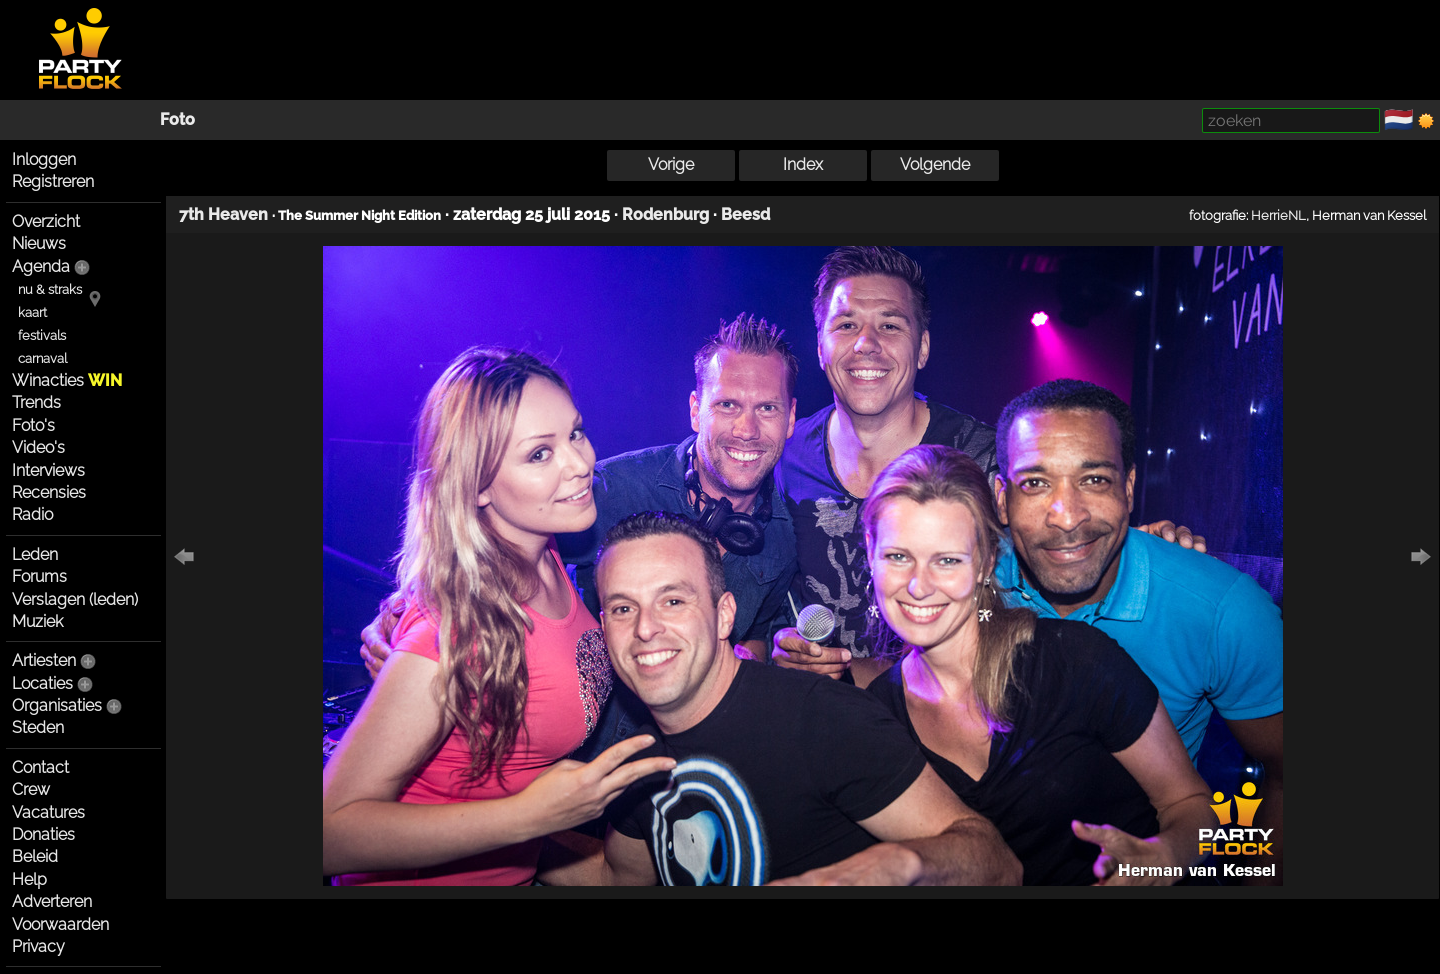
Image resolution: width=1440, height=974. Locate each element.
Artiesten (44, 660)
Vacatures (48, 812)
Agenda (41, 266)
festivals (42, 335)
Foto (177, 119)
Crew (31, 789)
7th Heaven (223, 214)
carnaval (42, 358)
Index (803, 164)
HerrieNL (1278, 215)
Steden (38, 727)
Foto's (33, 425)
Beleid (35, 856)
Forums (39, 576)
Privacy (38, 946)
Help (29, 879)
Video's (38, 447)
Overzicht (46, 221)
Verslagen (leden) (75, 599)
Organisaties (57, 705)
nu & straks (50, 289)
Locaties (42, 683)
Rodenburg (665, 214)
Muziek (37, 621)
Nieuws (39, 243)
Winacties (67, 380)
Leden (35, 554)
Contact (40, 767)
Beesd (745, 214)
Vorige (671, 164)
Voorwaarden (60, 924)
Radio (32, 514)
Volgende (935, 164)
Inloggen (44, 159)
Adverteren (52, 901)
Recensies (49, 492)
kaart (32, 312)
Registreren (53, 181)
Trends (36, 402)
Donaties (43, 834)
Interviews (48, 470)
